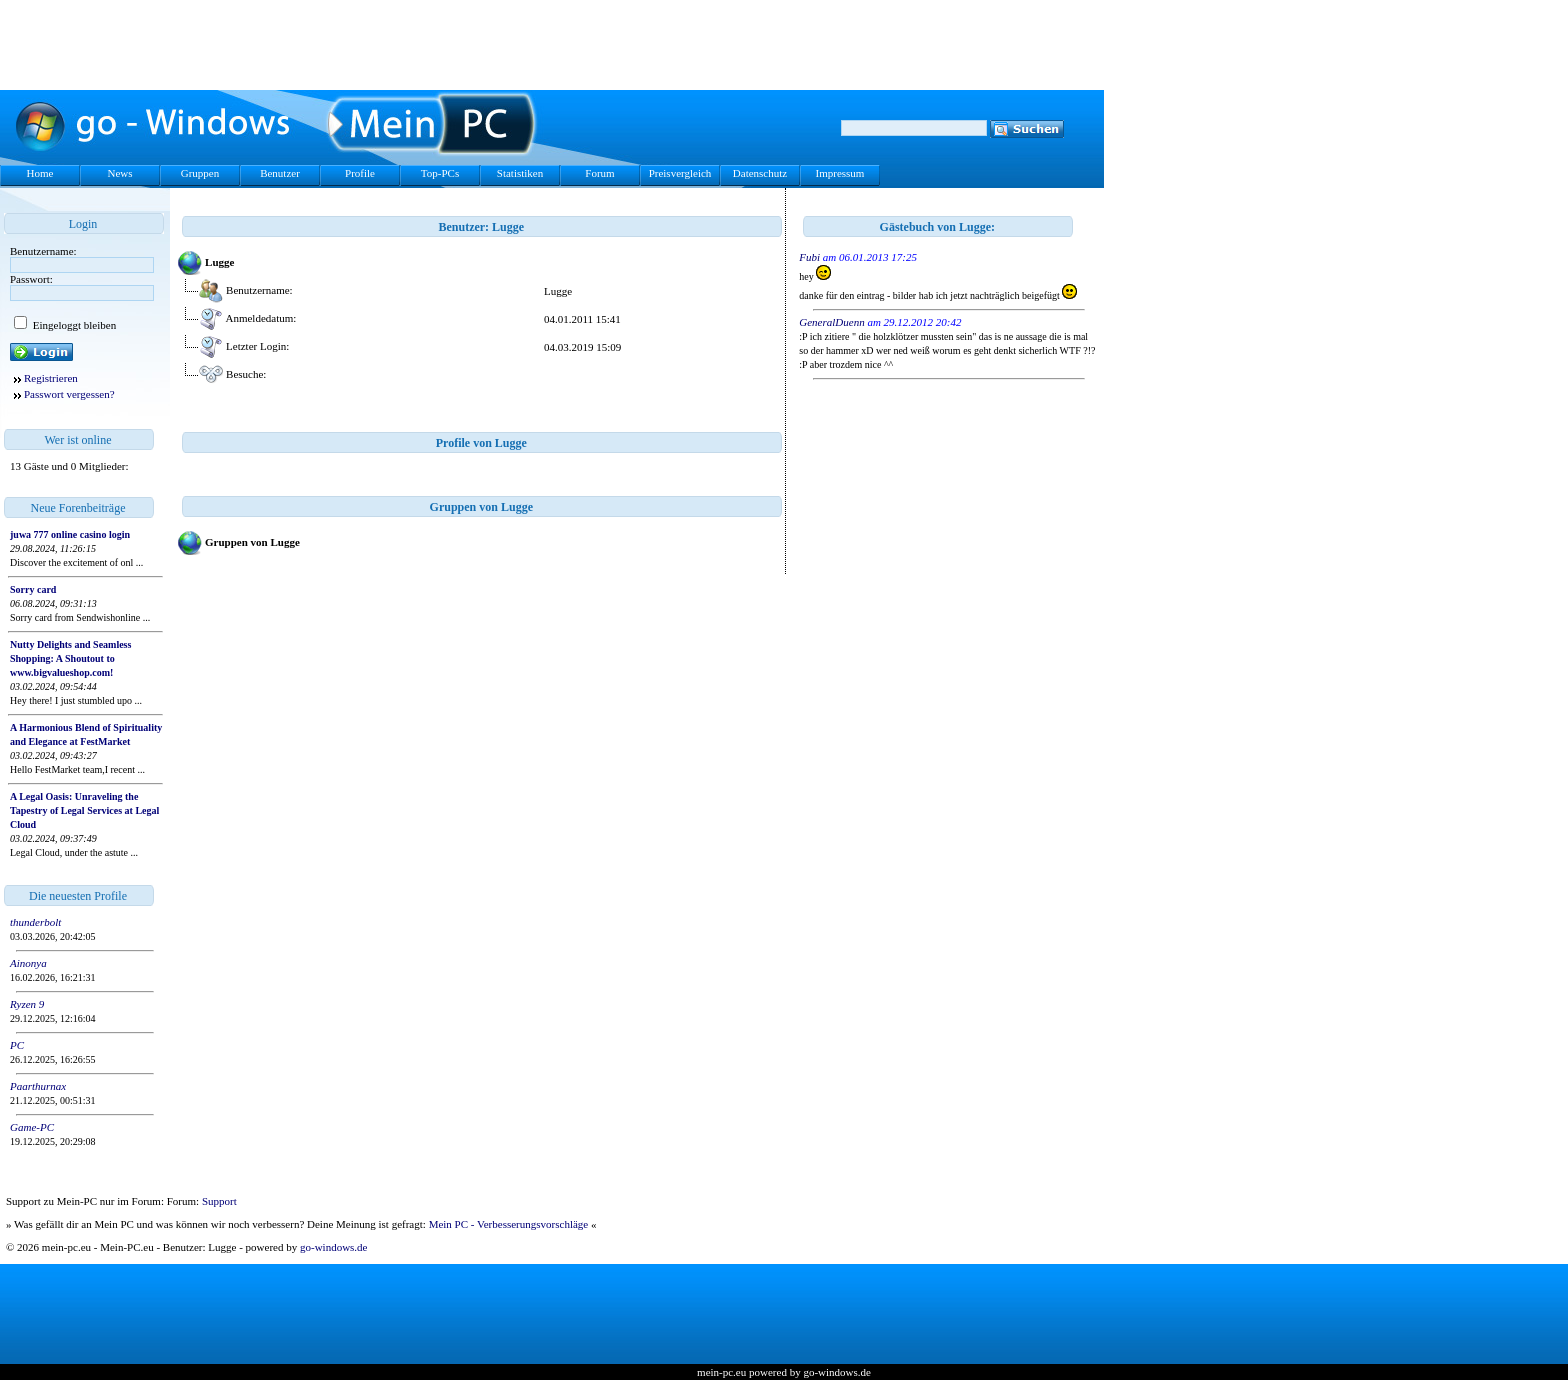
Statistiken (520, 173)
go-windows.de (334, 1247)
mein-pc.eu (721, 1372)
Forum (599, 173)
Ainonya (28, 963)
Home (40, 173)
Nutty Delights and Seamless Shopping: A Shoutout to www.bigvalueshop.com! (70, 658)
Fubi (809, 257)
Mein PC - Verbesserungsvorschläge (509, 1224)
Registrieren (51, 378)
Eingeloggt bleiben (73, 325)
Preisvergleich (680, 173)
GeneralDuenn (831, 322)
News (119, 173)
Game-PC (32, 1127)
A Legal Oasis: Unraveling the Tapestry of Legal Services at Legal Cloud (84, 810)
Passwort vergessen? (69, 394)
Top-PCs (440, 173)
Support (219, 1201)
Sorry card (33, 589)
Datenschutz (760, 173)
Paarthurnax (38, 1086)
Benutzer (280, 173)
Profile (360, 173)
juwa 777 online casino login (70, 534)
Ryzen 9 (27, 1004)
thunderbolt (35, 922)
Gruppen (200, 173)
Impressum (840, 173)
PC (17, 1045)
